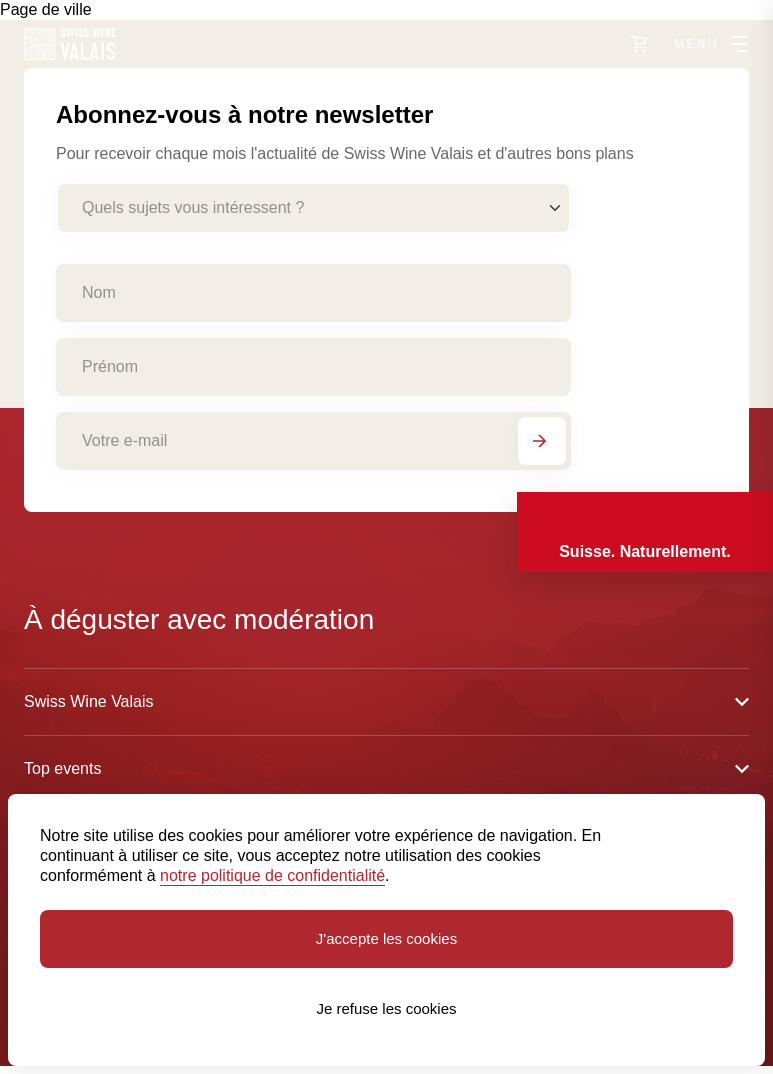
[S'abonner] (542, 441)
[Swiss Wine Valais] (70, 44)
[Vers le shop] (640, 44)
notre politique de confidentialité (272, 875)
